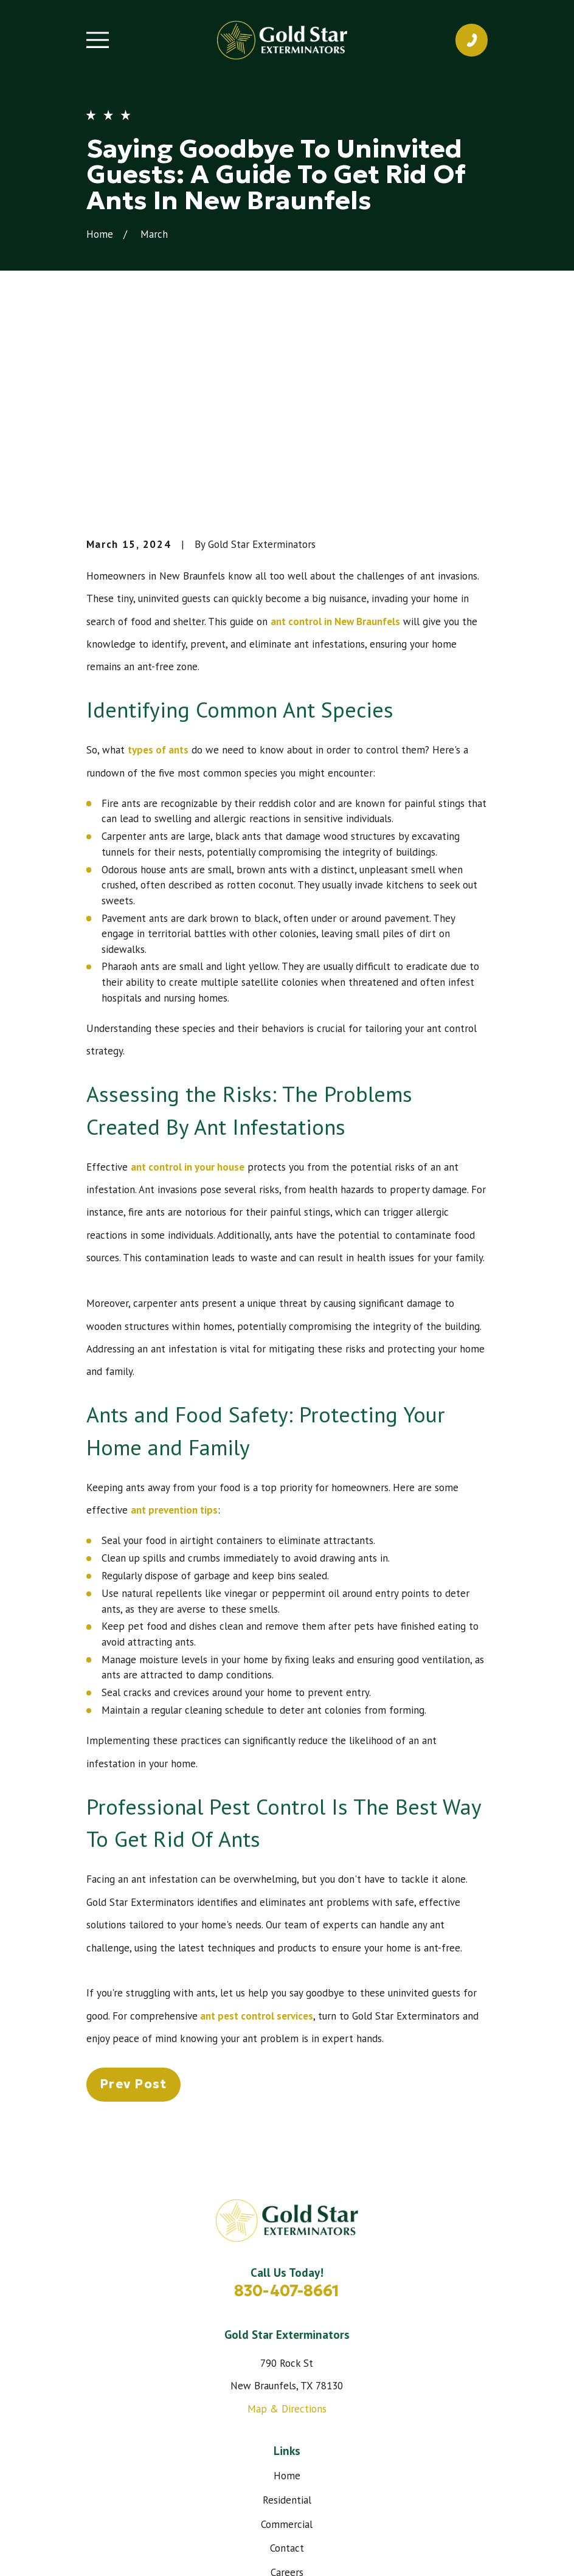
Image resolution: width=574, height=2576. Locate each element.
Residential (287, 2315)
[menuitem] (102, 2550)
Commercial (287, 2340)
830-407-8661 (286, 2106)
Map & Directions (287, 2224)
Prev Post (133, 1900)
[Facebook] (259, 2452)
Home (287, 2291)
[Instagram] (287, 2452)
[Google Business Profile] (315, 2452)
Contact (287, 2364)
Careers (287, 2388)
